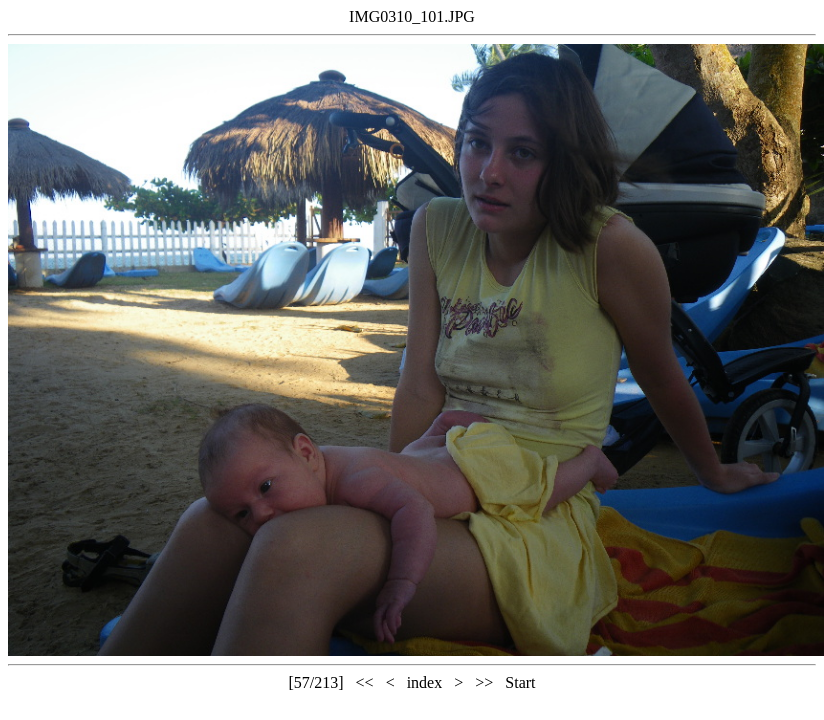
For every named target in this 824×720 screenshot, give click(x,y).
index (425, 682)
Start (520, 682)
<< (365, 682)
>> (484, 682)
